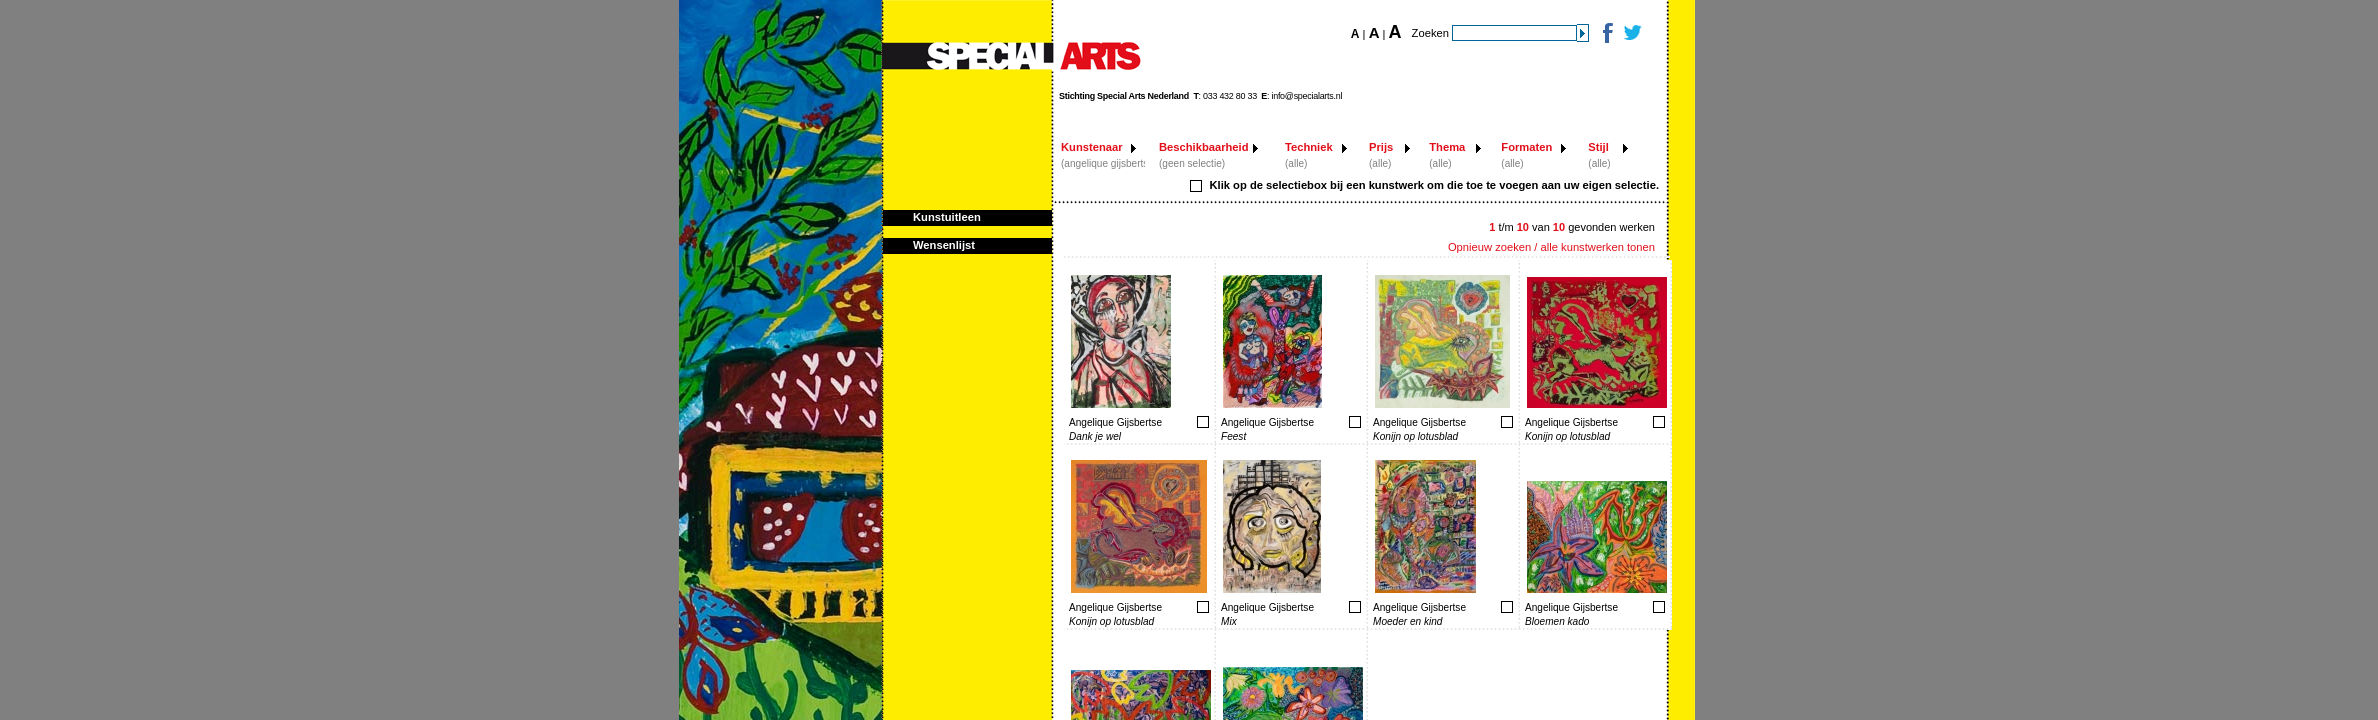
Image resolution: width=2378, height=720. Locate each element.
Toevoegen (1139, 422)
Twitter (1631, 32)
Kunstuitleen (947, 217)
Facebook (1606, 32)
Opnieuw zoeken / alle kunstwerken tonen (1551, 247)
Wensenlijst (944, 245)
